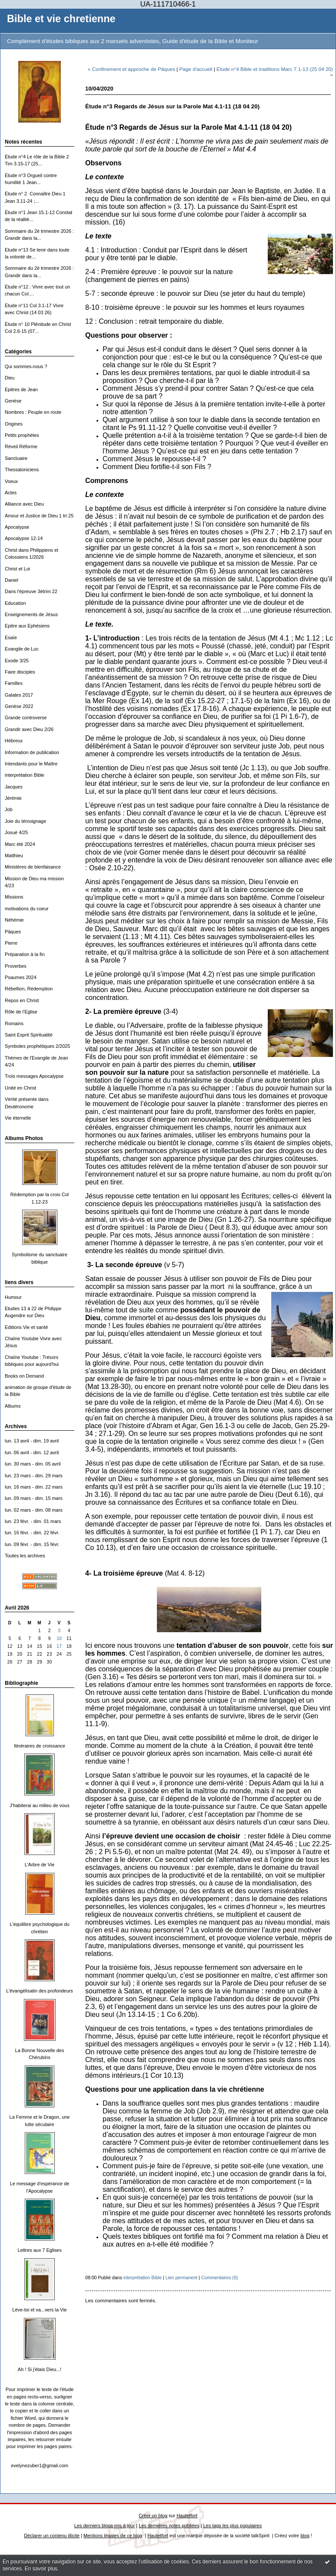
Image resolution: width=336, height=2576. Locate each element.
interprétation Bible (24, 775)
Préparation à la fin (25, 954)
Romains (14, 1023)
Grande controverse (26, 717)
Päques (13, 931)
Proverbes (16, 966)
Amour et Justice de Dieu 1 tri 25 (39, 515)
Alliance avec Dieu (24, 503)
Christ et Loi (17, 568)
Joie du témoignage (25, 821)
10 (59, 1638)
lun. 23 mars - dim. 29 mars (34, 1475)
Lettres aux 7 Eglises (39, 2250)
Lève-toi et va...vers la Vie (39, 2309)
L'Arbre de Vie (40, 1864)
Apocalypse (17, 527)
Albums (12, 1406)
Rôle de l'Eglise (21, 1011)
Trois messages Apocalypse (34, 1076)
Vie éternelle (18, 1117)
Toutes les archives (25, 1555)
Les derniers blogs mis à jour (104, 2525)
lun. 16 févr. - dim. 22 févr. (32, 1532)
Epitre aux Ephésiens (27, 625)
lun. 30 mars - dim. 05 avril (33, 1463)
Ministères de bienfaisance (33, 866)
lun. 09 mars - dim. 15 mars (34, 1498)
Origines (14, 423)
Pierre (11, 943)
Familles (14, 683)
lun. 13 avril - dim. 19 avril (32, 1440)
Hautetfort (186, 2515)
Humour (13, 1297)
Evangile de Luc (22, 648)
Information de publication (32, 752)
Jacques (14, 786)
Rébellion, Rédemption (29, 988)
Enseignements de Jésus (31, 614)
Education (15, 603)
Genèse (13, 400)
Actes (11, 492)
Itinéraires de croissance (39, 1745)
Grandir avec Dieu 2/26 (29, 729)
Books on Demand (24, 1376)
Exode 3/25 (17, 660)
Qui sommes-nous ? (26, 366)
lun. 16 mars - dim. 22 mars (34, 1486)
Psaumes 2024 (21, 977)
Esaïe (11, 637)
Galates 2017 (19, 695)
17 (59, 1646)
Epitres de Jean (21, 389)
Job (9, 809)
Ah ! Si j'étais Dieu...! (39, 2369)
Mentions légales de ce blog (112, 2535)
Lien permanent (182, 2277)
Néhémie (14, 919)
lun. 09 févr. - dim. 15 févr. (32, 1544)
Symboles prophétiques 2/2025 (37, 1046)
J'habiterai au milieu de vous (39, 1805)
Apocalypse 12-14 (24, 538)
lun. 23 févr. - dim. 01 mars (33, 1521)
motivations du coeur (27, 908)
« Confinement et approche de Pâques (131, 69)
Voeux (11, 481)
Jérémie (13, 798)
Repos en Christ (22, 1000)
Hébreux (14, 740)
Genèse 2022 (19, 706)
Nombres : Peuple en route (33, 412)
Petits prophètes (22, 435)
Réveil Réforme (21, 446)
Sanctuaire (16, 458)
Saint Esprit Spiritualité (29, 1034)
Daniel (11, 580)
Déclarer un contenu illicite (52, 2535)
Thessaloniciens (22, 469)
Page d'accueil (195, 69)
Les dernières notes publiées (169, 2525)
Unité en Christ (20, 1087)
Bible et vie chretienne (61, 18)
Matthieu (14, 855)
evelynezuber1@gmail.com (39, 2465)
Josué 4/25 (16, 832)
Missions (14, 896)
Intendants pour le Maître (31, 763)
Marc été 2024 (20, 844)
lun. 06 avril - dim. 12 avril (32, 1452)
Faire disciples (20, 671)
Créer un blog (153, 2515)
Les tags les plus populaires (232, 2525)
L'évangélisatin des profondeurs (39, 1990)
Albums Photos (24, 1138)
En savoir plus (41, 2569)
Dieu (9, 377)
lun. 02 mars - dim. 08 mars (34, 1510)
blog (304, 2535)
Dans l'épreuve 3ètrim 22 (31, 591)
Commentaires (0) (219, 2277)
